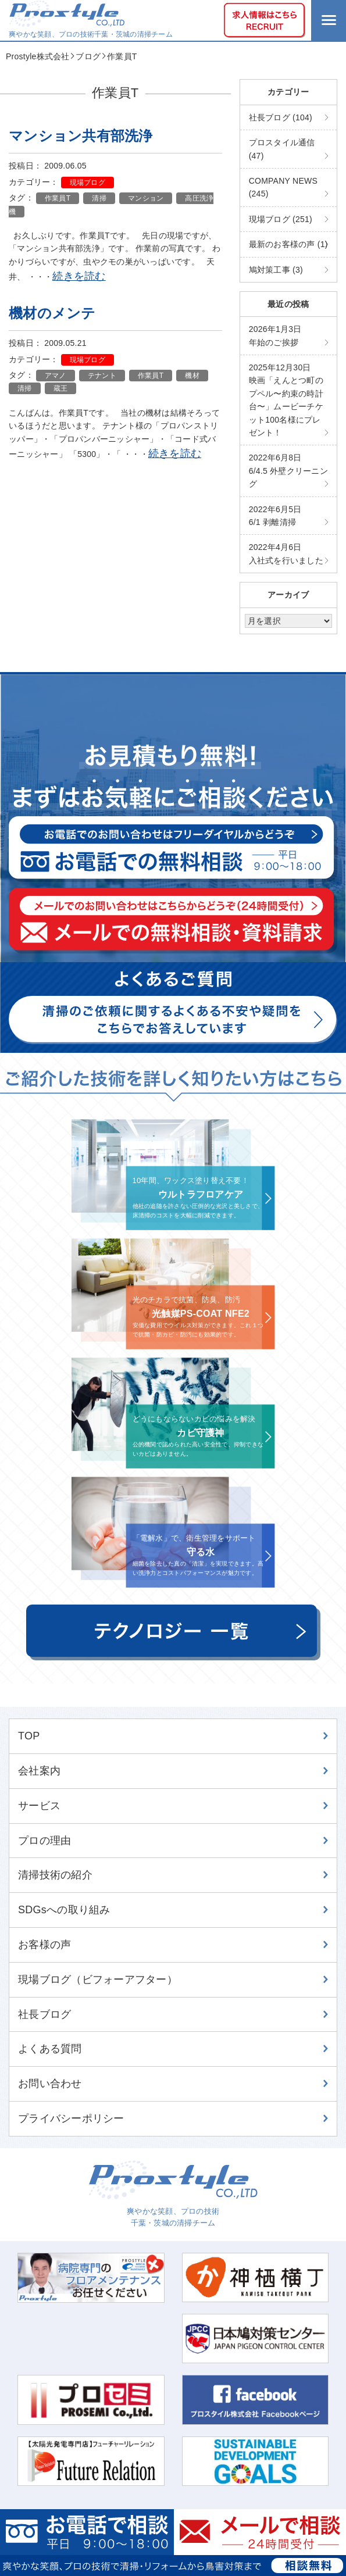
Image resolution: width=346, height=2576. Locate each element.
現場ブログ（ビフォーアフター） (97, 1979)
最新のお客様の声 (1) (288, 244)
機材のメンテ (52, 313)
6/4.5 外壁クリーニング (288, 470)
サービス (39, 1806)
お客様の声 (44, 1944)
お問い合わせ (50, 2083)
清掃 (99, 198)
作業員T (57, 198)
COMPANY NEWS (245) (283, 187)
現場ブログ (87, 182)
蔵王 (60, 388)
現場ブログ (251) (280, 219)
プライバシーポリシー (71, 2118)
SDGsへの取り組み (64, 1910)
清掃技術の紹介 (55, 1875)
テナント (102, 375)
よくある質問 (50, 2049)
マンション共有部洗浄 (81, 136)
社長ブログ (44, 2014)
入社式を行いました (286, 553)
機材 (192, 375)
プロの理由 (44, 1840)
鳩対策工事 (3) (276, 269)
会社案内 (39, 1771)
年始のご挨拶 (275, 335)
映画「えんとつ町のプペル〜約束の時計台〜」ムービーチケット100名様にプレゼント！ (286, 400)
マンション (145, 198)
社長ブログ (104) (280, 117)
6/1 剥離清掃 (275, 516)
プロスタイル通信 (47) (282, 149)
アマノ (55, 375)
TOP (29, 1736)
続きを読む (78, 276)
